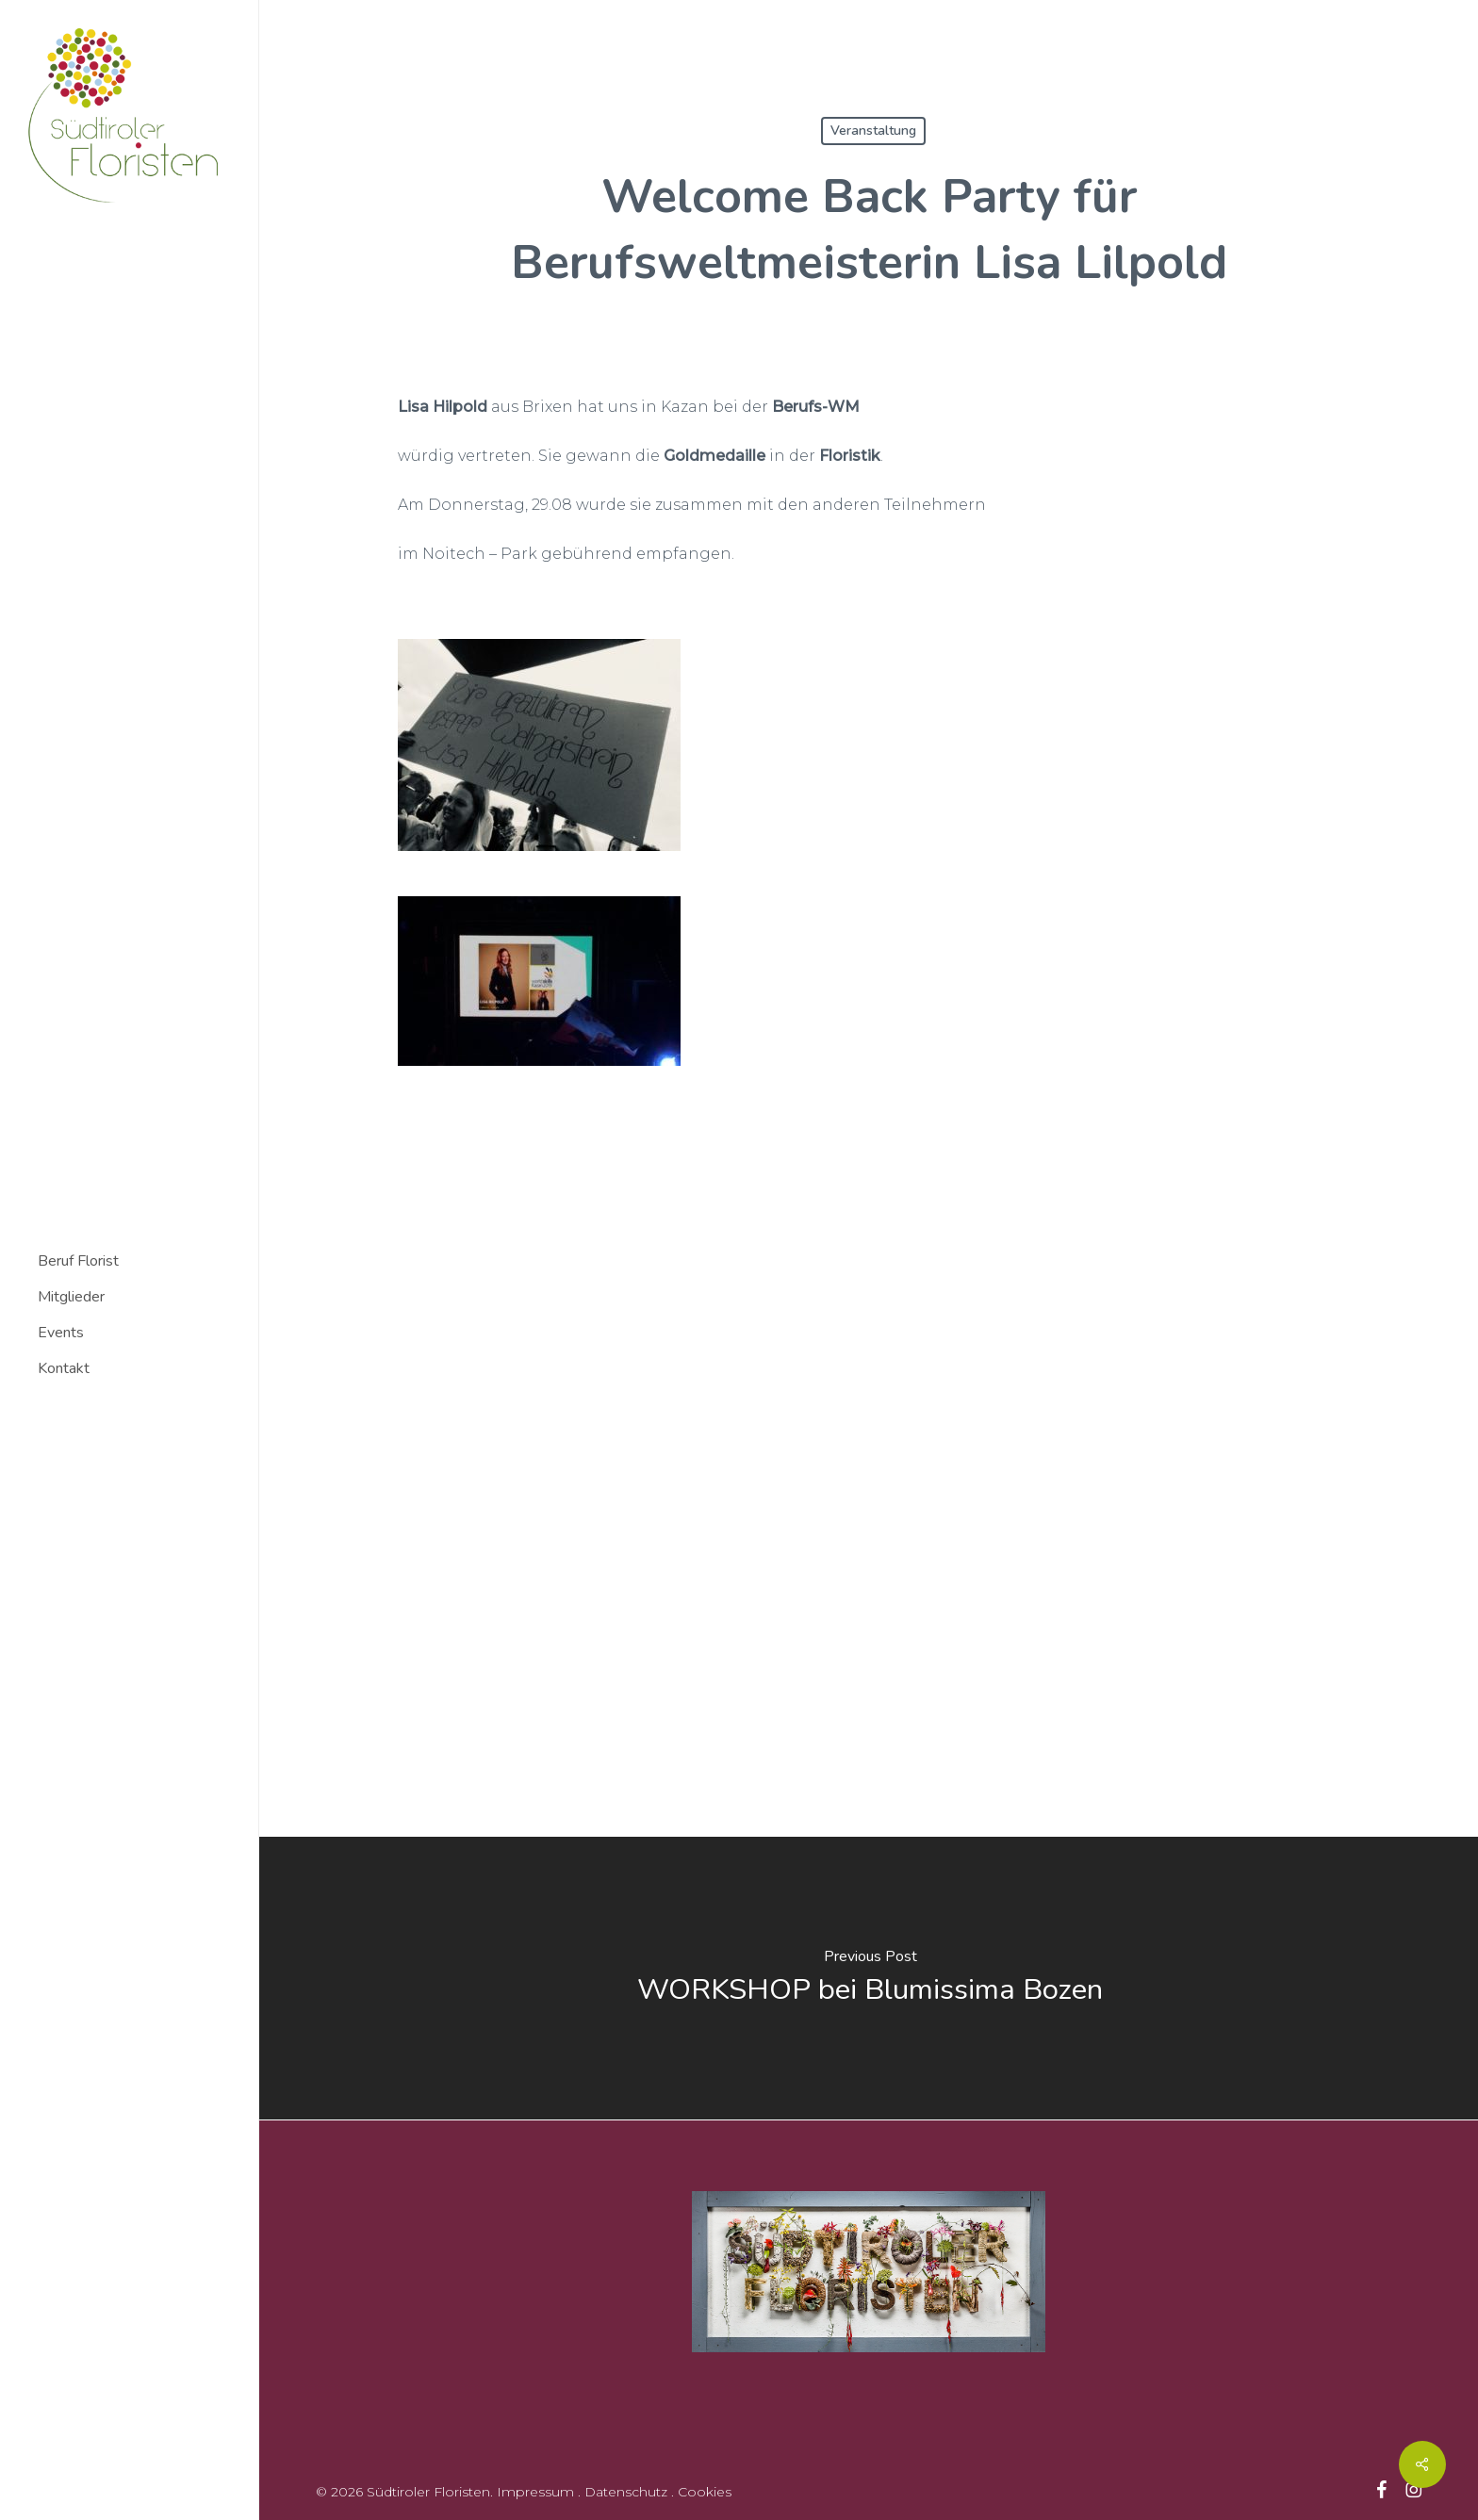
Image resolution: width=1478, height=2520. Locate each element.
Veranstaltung (873, 130)
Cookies (704, 2490)
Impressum (535, 2490)
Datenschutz (625, 2490)
